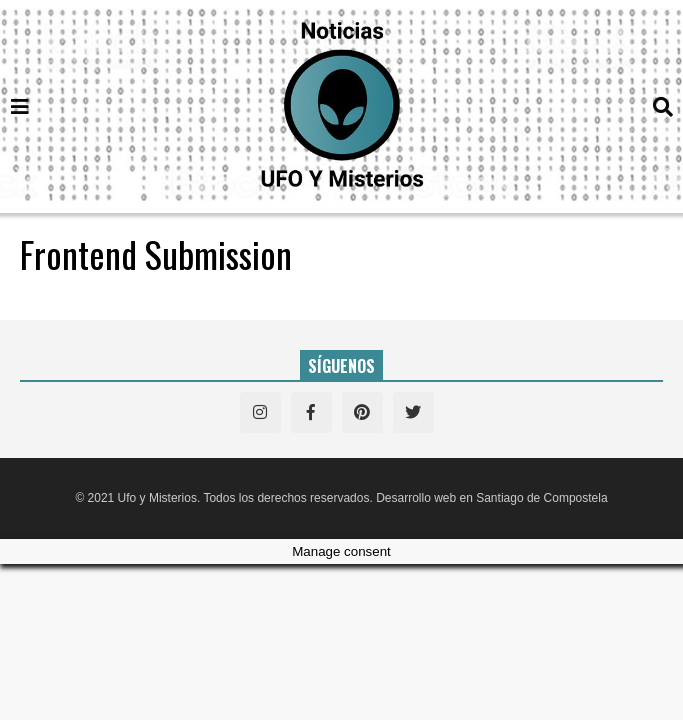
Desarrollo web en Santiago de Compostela (491, 498)
